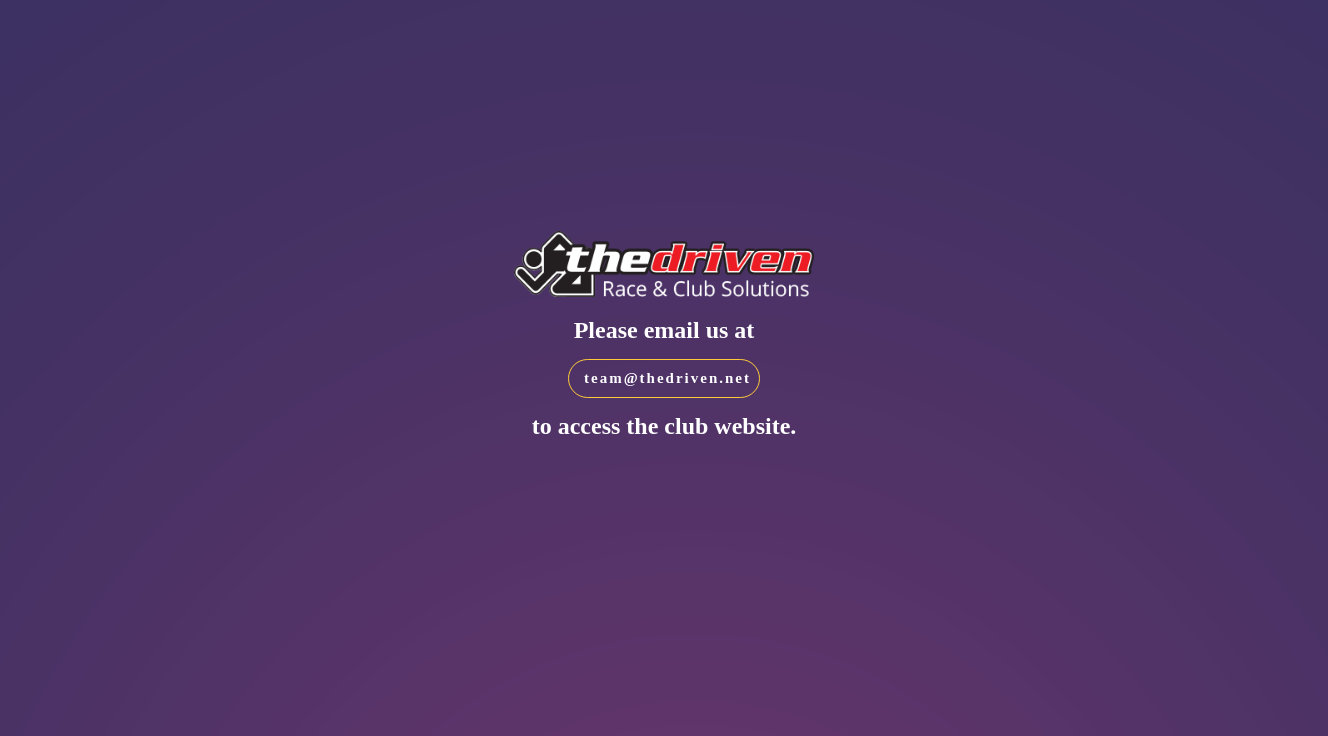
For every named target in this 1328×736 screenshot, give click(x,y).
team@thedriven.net (667, 378)
